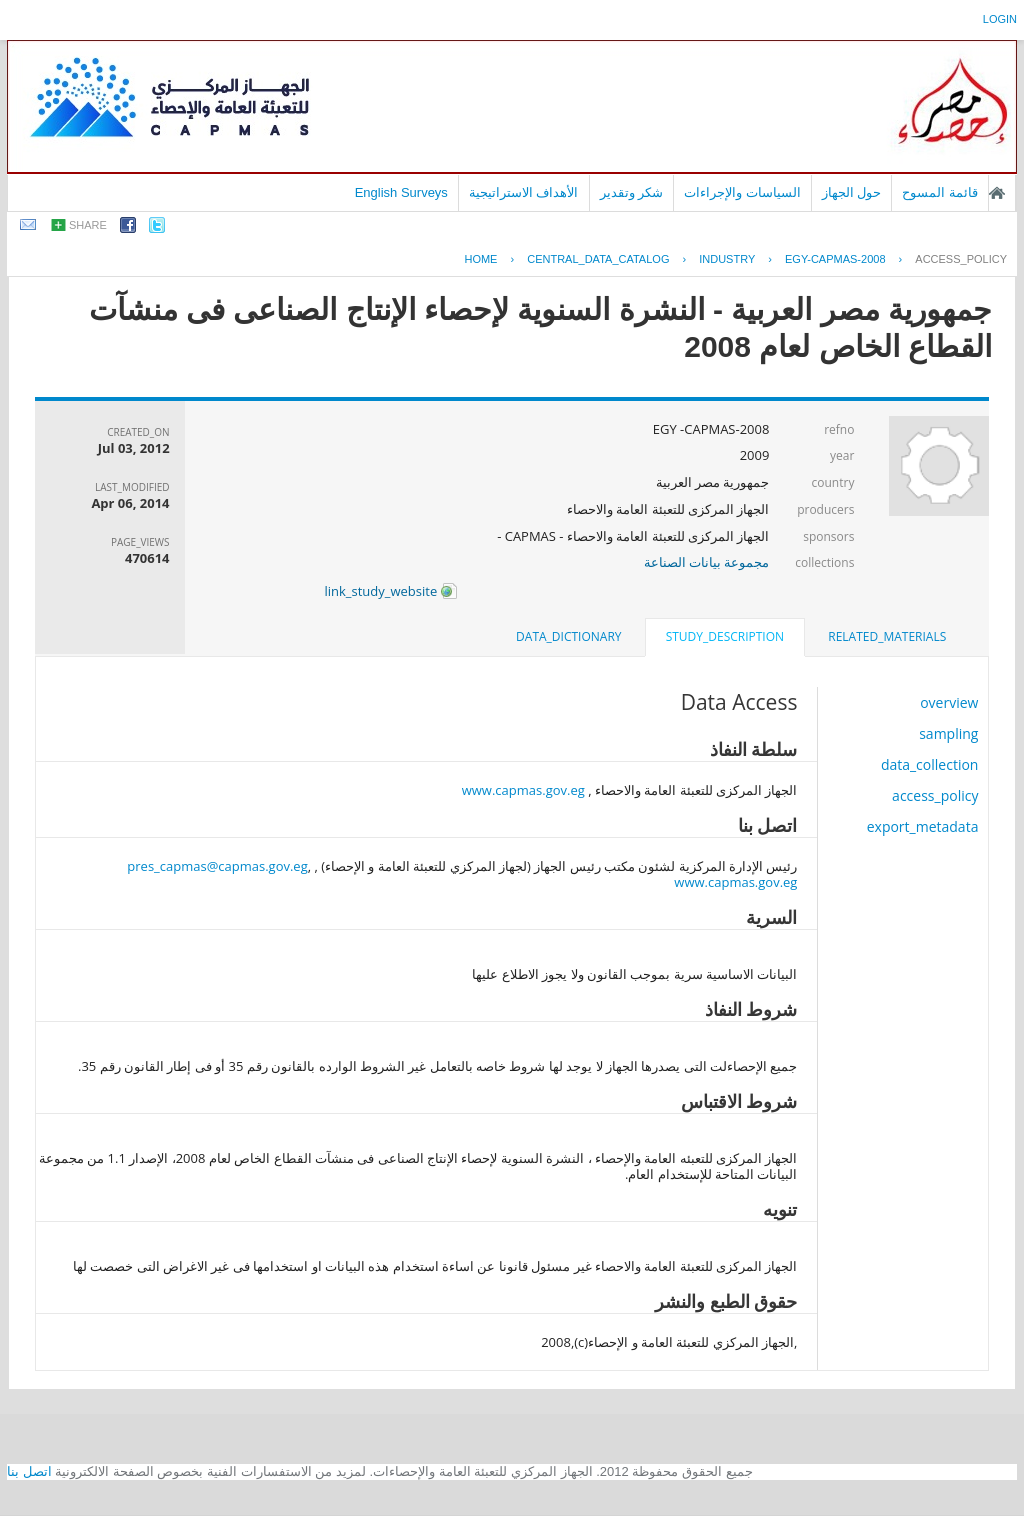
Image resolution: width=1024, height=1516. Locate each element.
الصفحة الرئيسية (997, 193)
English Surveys (401, 192)
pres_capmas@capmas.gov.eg (217, 866)
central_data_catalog (598, 259)
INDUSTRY (727, 259)
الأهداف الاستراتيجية (524, 192)
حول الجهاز (852, 192)
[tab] (887, 637)
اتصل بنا (29, 1471)
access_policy (961, 259)
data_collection (930, 764)
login (1000, 19)
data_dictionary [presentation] (568, 636)
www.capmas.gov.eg (523, 790)
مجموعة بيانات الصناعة (707, 562)
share (88, 225)
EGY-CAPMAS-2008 (835, 259)
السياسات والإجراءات (742, 192)
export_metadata (923, 826)
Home (480, 259)
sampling (948, 733)
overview (949, 702)
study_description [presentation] (725, 636)
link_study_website (390, 591)
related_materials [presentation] (887, 636)
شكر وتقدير (632, 192)
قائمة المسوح (940, 192)
